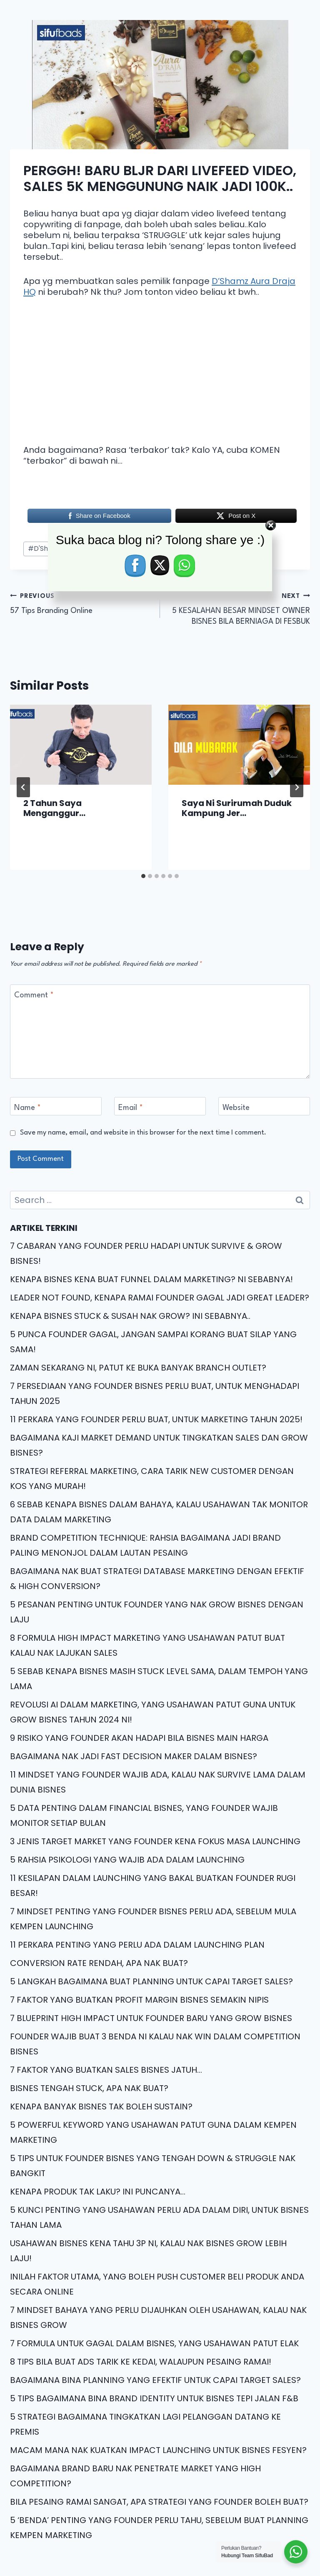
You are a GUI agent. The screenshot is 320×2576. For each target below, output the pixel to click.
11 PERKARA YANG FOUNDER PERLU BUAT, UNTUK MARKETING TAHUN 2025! (156, 1419)
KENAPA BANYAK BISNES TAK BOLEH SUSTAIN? (101, 2106)
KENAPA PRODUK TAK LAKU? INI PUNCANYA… (97, 2191)
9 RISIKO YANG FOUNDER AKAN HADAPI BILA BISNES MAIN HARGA (139, 1738)
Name (27, 1108)
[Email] (160, 1106)
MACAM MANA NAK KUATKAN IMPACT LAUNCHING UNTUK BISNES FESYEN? (158, 2450)
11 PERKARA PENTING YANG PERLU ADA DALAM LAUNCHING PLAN (137, 1945)
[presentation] (81, 744)
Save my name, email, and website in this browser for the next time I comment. (143, 1132)
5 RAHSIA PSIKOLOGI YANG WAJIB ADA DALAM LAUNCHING (127, 1859)
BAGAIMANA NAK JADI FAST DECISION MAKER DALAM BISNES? (133, 1756)
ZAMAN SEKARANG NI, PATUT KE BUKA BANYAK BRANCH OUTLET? (138, 1367)
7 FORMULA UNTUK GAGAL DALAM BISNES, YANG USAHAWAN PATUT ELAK (154, 2343)
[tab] (143, 876)
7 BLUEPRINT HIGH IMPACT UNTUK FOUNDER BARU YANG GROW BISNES (151, 2018)
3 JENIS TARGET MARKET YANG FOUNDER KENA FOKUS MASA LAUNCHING (155, 1841)
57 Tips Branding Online (81, 602)
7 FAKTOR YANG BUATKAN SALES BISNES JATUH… (106, 2070)
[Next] (296, 787)
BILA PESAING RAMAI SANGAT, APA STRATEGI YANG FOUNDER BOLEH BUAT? (159, 2502)
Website (236, 1108)
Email (130, 1108)
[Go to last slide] (23, 787)
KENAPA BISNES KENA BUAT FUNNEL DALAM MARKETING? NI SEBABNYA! (151, 1279)
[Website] (264, 1106)
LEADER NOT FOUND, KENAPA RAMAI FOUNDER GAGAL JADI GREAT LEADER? (159, 1297)
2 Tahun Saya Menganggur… (54, 808)
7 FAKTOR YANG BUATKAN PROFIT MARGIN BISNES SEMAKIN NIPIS (139, 2000)
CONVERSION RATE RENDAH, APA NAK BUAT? (99, 1963)
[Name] (56, 1106)
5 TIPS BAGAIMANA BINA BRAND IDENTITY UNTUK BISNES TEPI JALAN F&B (154, 2398)
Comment (34, 995)
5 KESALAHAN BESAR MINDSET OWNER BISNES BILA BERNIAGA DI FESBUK (239, 607)
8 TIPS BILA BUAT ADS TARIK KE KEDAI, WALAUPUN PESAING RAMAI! (140, 2362)
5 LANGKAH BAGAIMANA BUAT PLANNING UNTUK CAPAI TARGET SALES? (151, 1981)
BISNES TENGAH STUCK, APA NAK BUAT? (89, 2088)
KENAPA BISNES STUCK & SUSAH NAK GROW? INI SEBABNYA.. (130, 1316)
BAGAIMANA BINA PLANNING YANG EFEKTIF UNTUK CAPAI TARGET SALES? (155, 2380)
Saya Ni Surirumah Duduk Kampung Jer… (237, 808)
